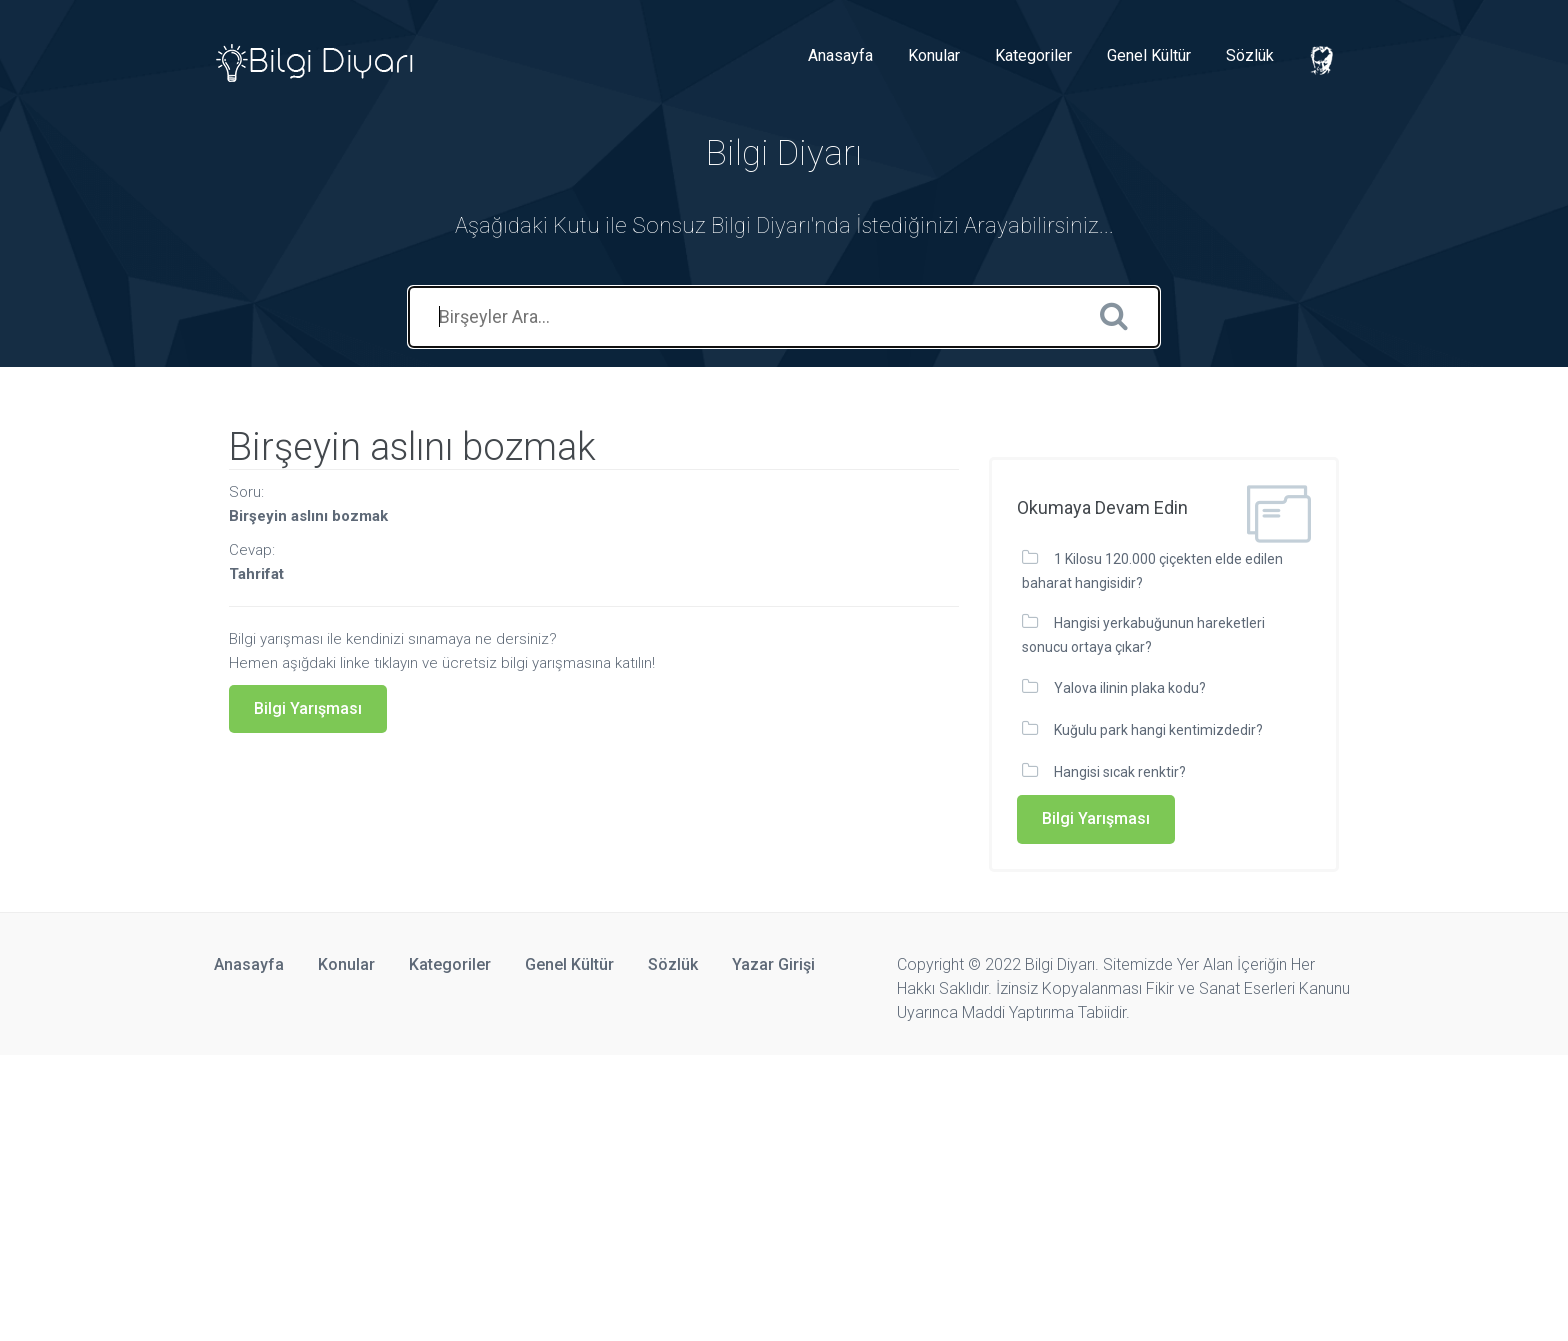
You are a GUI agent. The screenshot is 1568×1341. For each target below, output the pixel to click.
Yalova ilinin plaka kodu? (1130, 688)
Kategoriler (1033, 55)
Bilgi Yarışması (308, 708)
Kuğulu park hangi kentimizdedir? (1158, 730)
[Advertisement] (600, 1195)
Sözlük (1250, 55)
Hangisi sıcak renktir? (1120, 772)
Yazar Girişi (773, 964)
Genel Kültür (1149, 55)
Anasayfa (840, 55)
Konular (934, 55)
